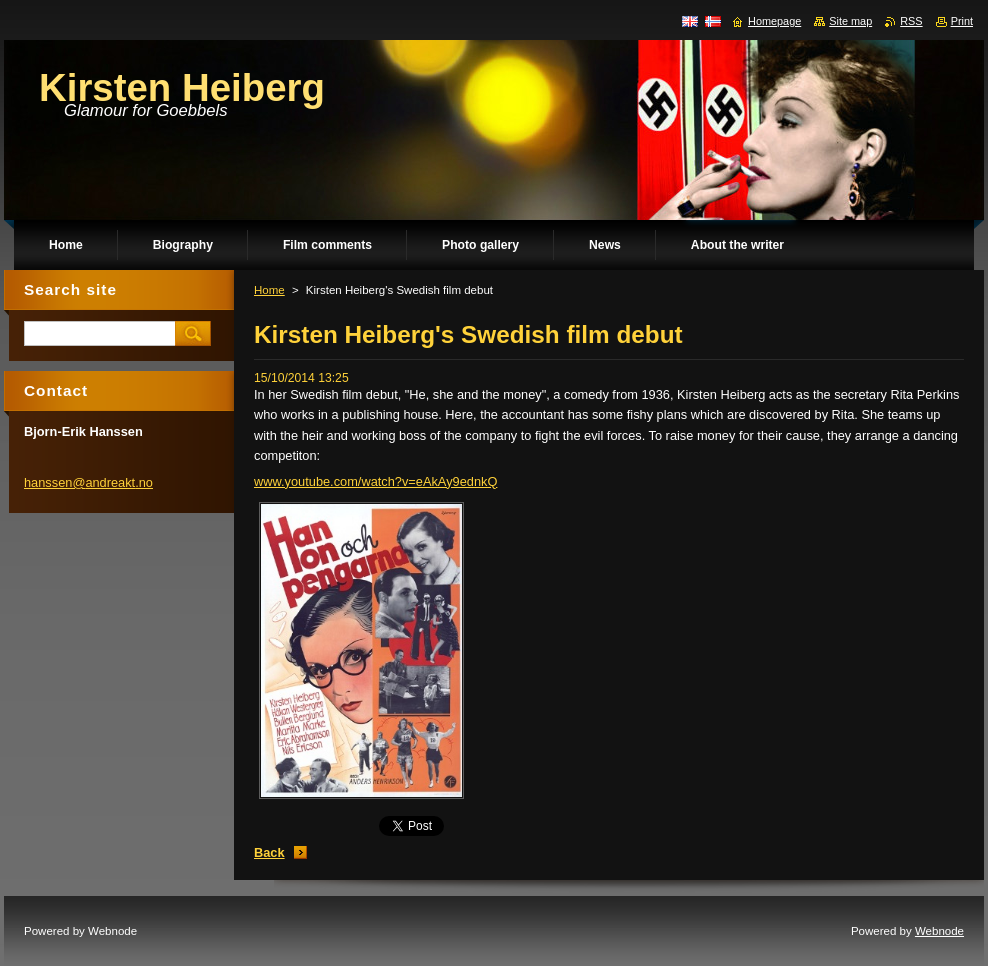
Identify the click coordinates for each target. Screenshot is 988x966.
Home (269, 290)
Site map (850, 21)
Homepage (774, 21)
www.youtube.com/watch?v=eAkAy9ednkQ (375, 481)
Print (962, 21)
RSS (911, 21)
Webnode (939, 931)
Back (269, 852)
